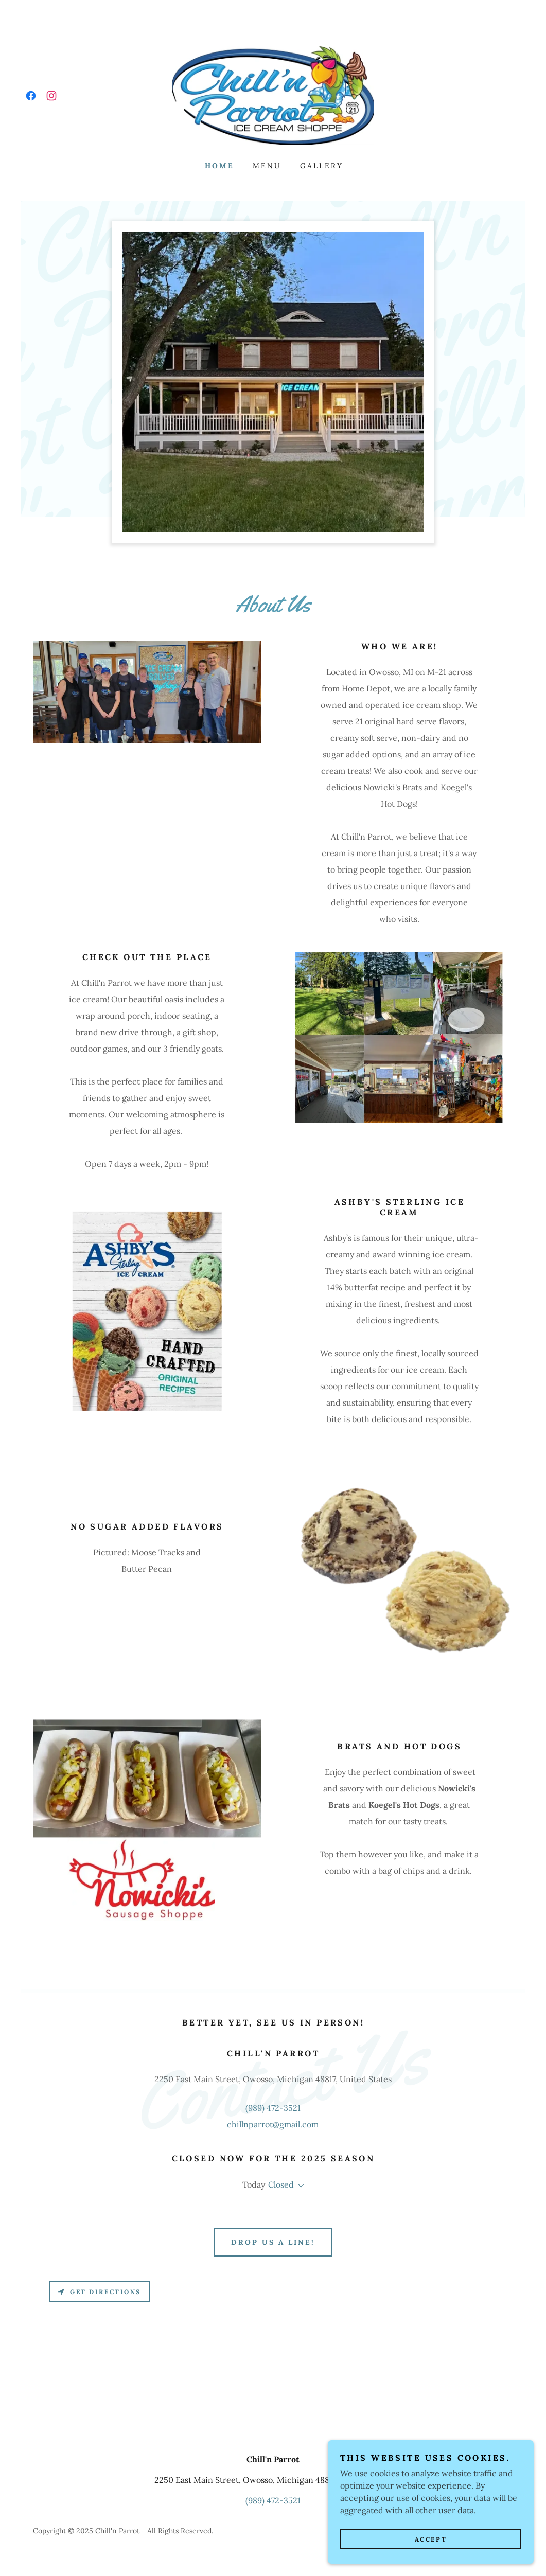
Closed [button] (281, 2184)
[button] (299, 2185)
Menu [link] (267, 165)
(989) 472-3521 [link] (273, 2108)
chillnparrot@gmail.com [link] (273, 2124)
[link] (31, 95)
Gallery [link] (321, 165)
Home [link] (219, 165)
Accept (431, 2553)
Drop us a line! (273, 2242)
